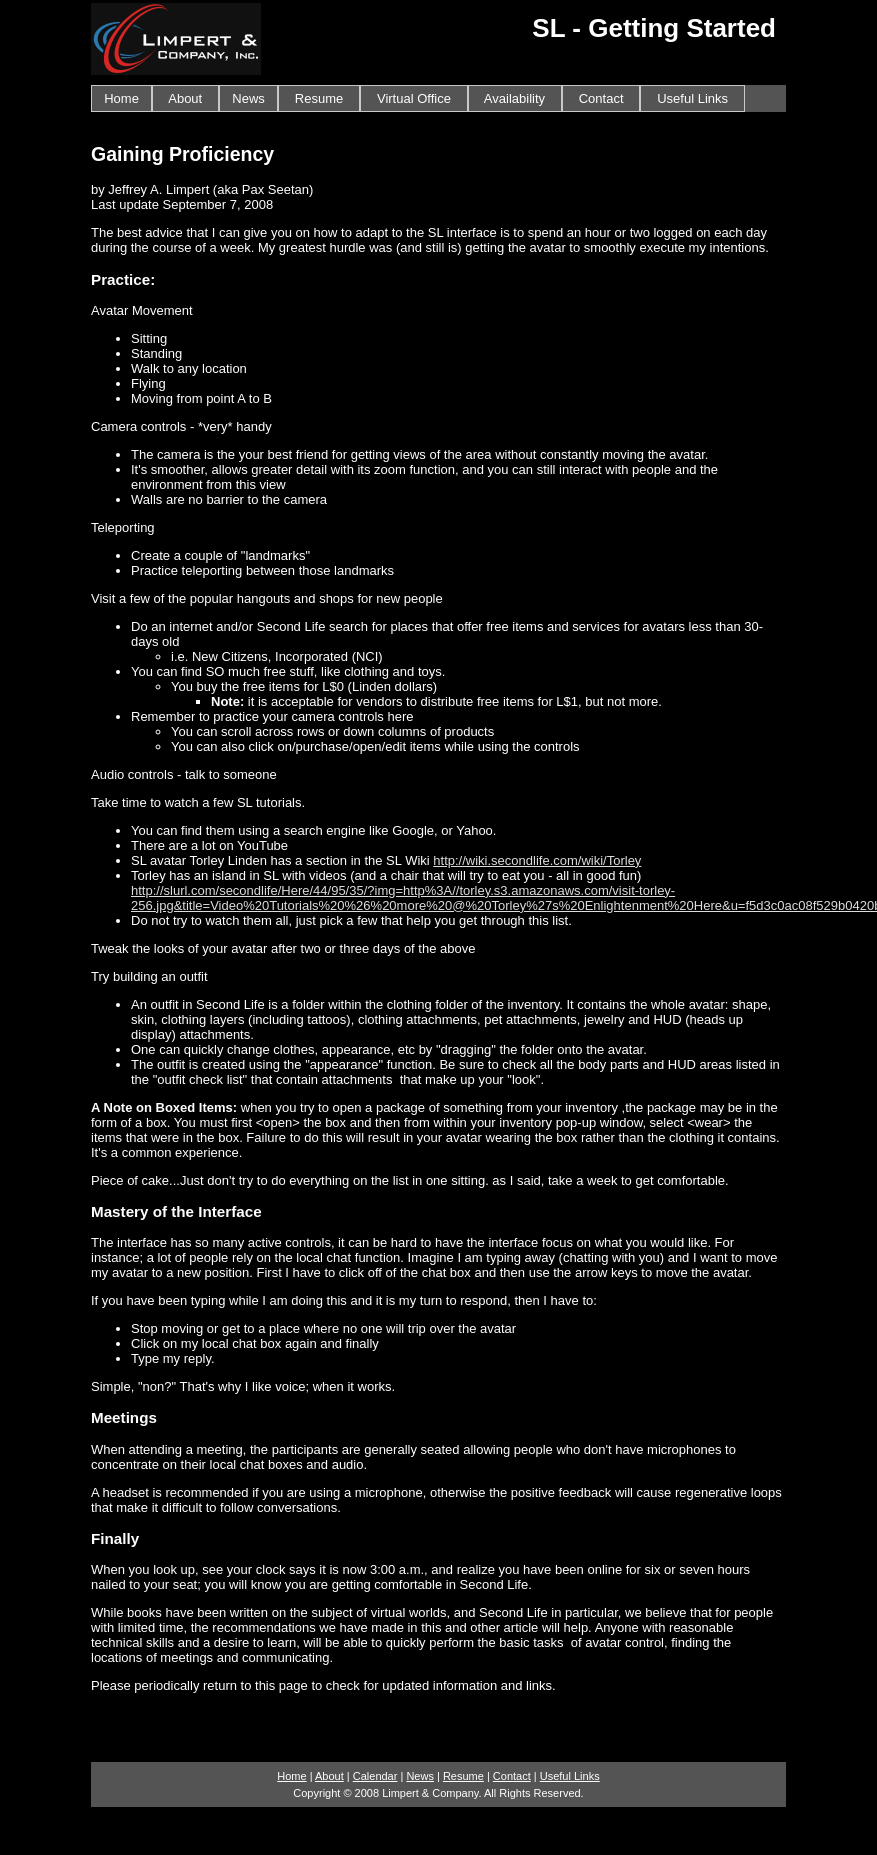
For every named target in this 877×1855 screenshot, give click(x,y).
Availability (515, 98)
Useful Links (692, 98)
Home (121, 98)
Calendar (375, 1776)
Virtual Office (414, 98)
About (185, 98)
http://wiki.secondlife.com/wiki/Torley (537, 860)
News (248, 98)
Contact (601, 98)
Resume (319, 98)
